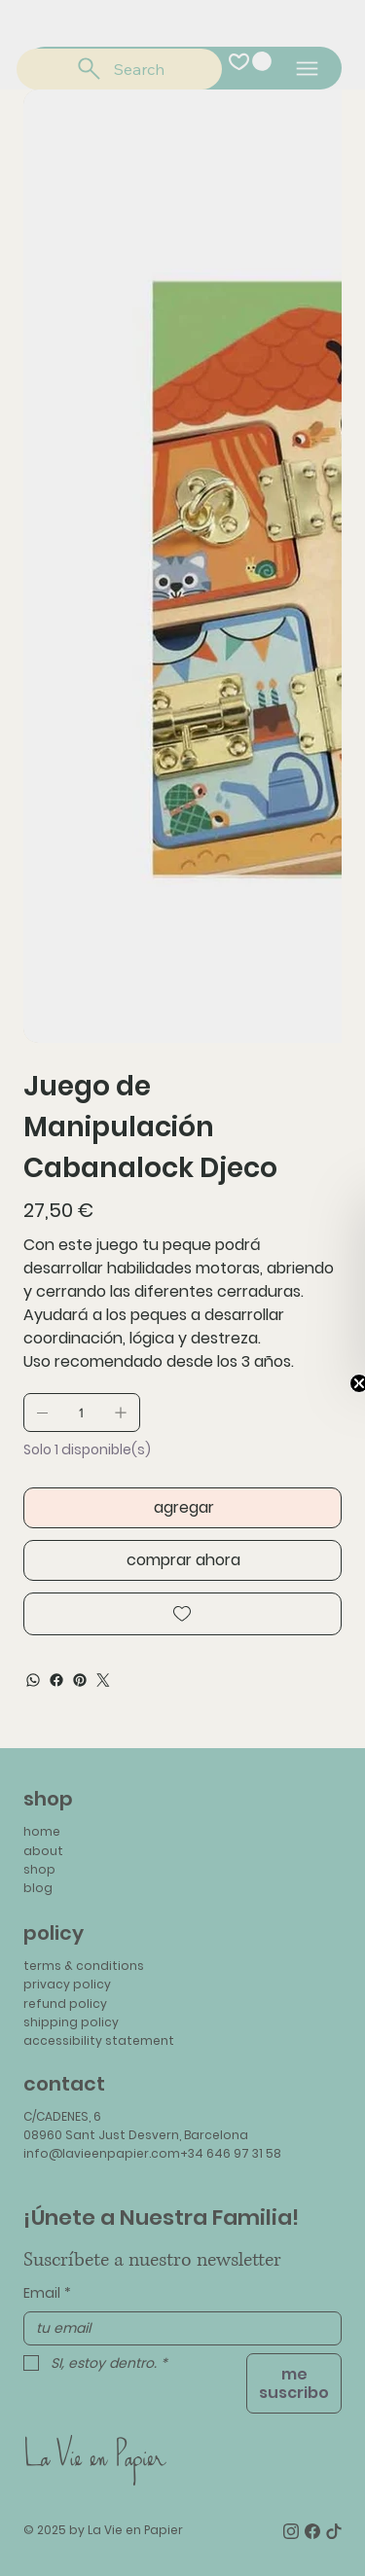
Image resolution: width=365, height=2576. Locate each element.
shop (39, 1869)
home (41, 1831)
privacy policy (67, 1984)
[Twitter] (103, 1680)
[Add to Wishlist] (182, 1613)
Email (47, 2294)
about (43, 1851)
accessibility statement (98, 2040)
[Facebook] (56, 1680)
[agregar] (182, 1507)
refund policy (65, 2003)
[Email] (176, 2328)
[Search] (119, 69)
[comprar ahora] (182, 1560)
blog (38, 1887)
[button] (262, 61)
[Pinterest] (80, 1680)
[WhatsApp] (33, 1680)
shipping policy (71, 2022)
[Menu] (307, 69)
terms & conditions (83, 1965)
